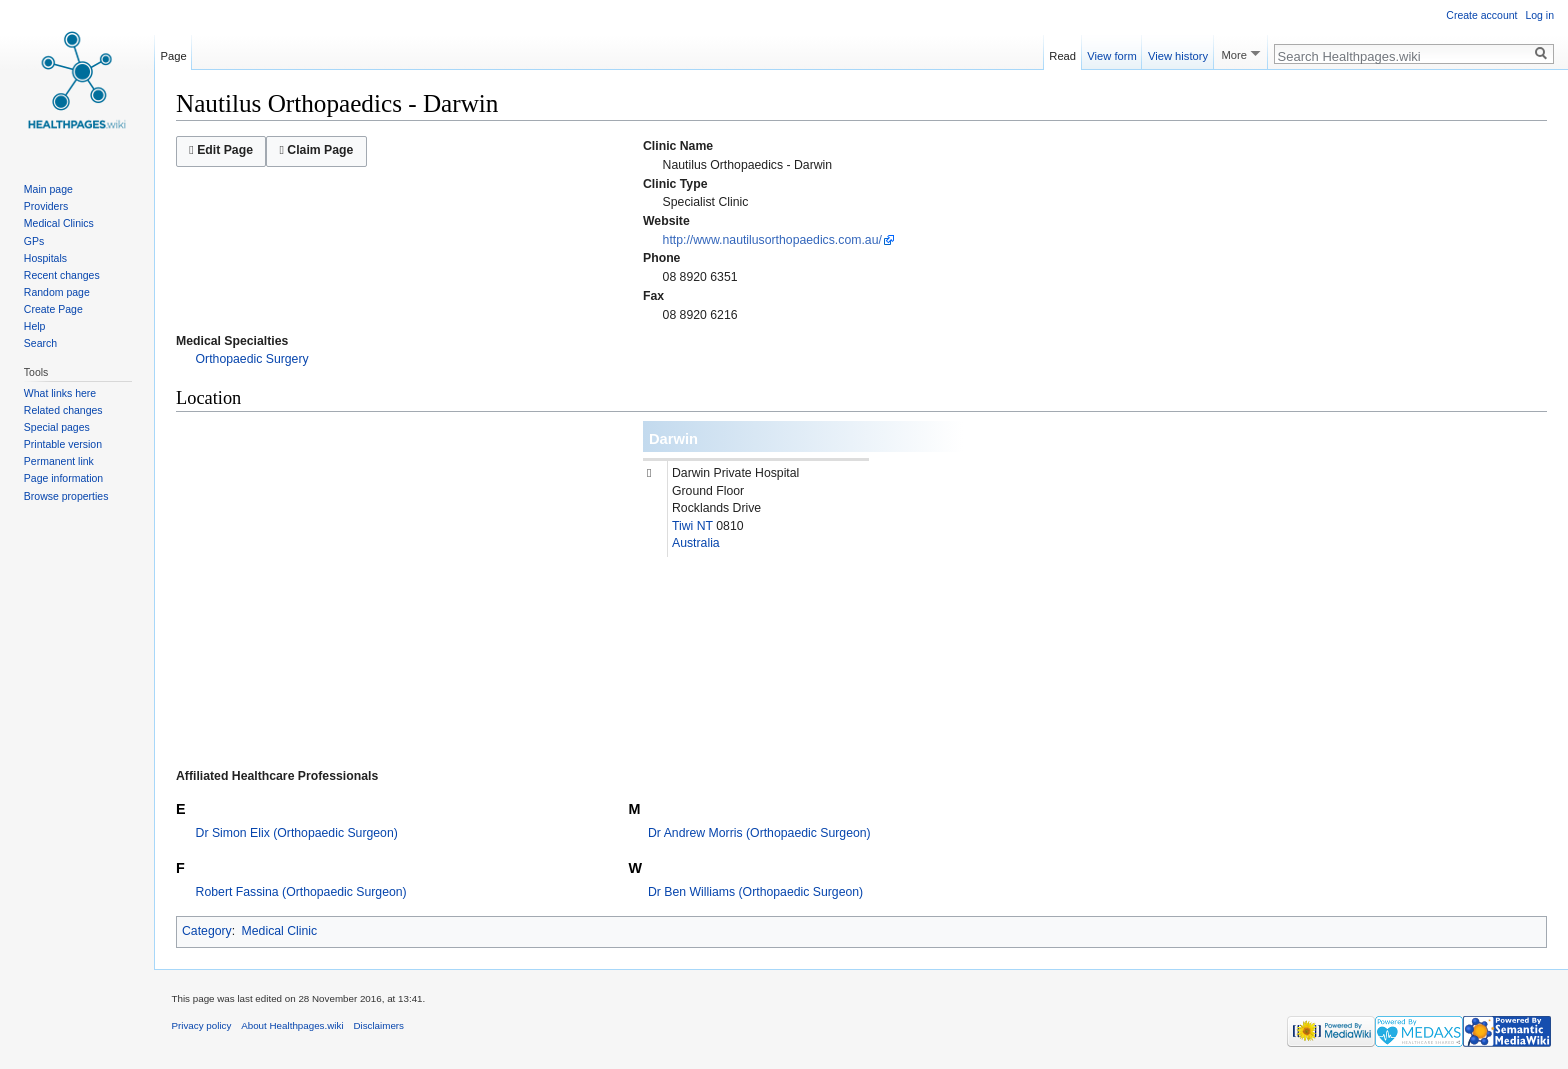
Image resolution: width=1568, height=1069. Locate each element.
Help (35, 326)
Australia (696, 543)
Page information (63, 478)
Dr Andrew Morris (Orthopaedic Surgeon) (759, 833)
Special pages (57, 427)
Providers (46, 206)
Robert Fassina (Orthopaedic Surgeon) (301, 892)
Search (40, 343)
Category (207, 931)
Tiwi (682, 526)
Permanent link (59, 461)
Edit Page (221, 150)
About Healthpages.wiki (292, 1025)
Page (174, 53)
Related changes (63, 410)
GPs (34, 241)
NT (705, 526)
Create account (1481, 15)
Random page (57, 292)
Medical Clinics (59, 223)
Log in (1539, 15)
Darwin (673, 439)
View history (1178, 53)
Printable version (63, 444)
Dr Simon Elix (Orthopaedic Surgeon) (297, 833)
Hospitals (45, 258)
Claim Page (316, 150)
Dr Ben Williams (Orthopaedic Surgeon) (755, 892)
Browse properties (66, 496)
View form (1112, 53)
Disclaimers (378, 1025)
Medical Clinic (280, 931)
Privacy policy (202, 1025)
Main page (48, 189)
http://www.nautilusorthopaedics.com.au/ (772, 240)
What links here (60, 393)
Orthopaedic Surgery (252, 359)
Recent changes (62, 275)
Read (1062, 53)
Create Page (53, 309)
